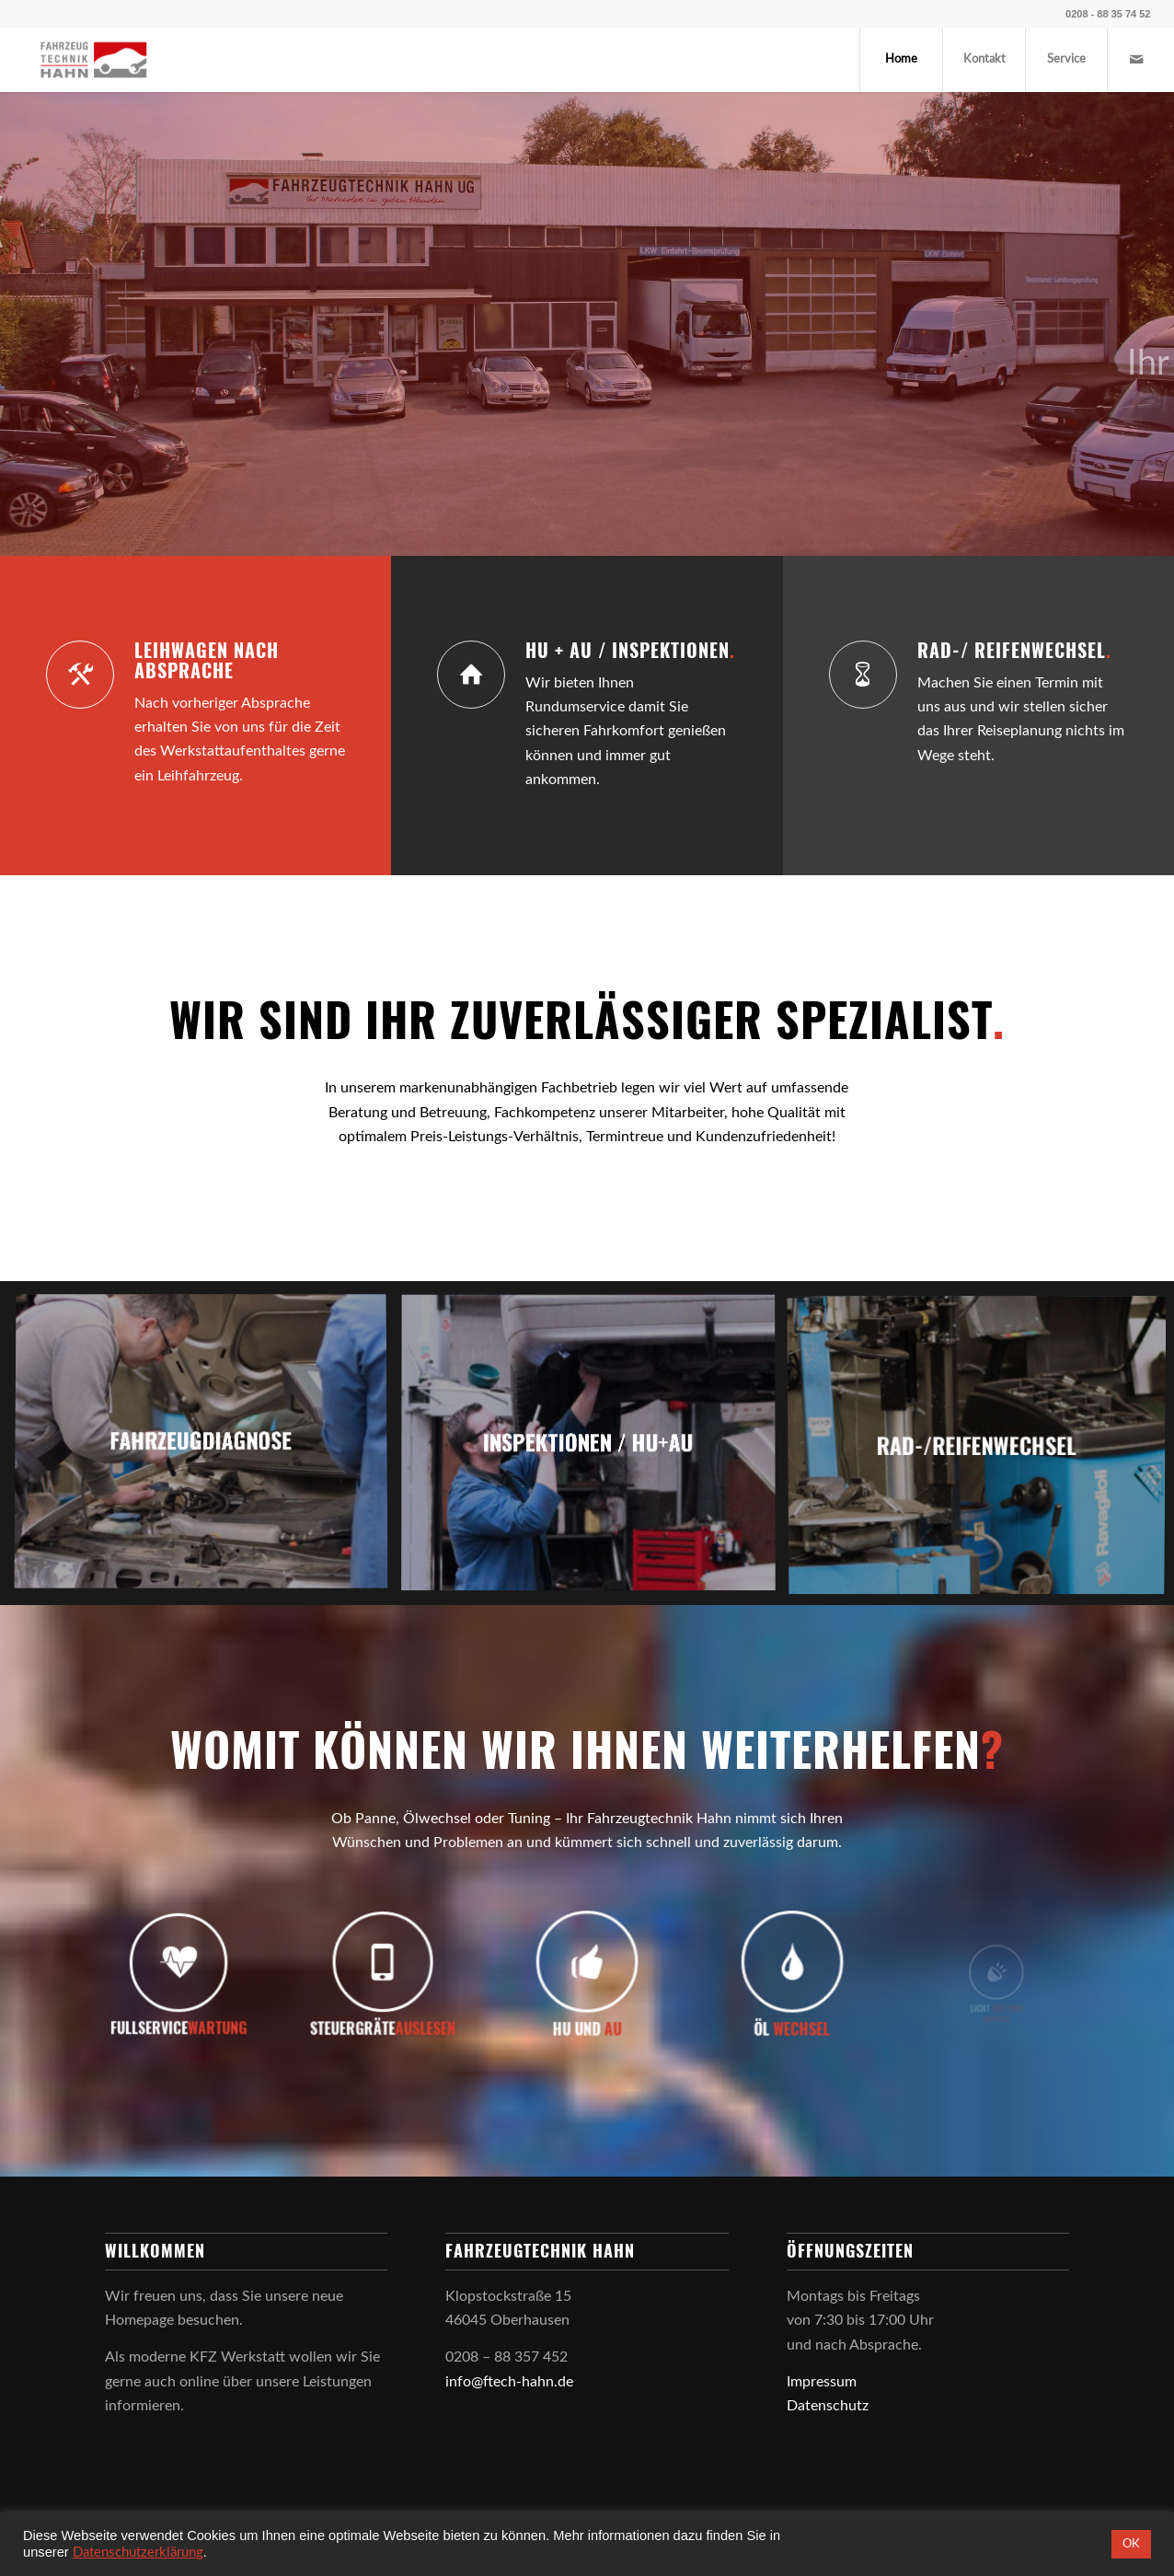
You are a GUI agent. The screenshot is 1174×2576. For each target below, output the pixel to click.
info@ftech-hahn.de (509, 2381)
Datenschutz (828, 2405)
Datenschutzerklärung (138, 2552)
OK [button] (1131, 2544)
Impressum (822, 2381)
